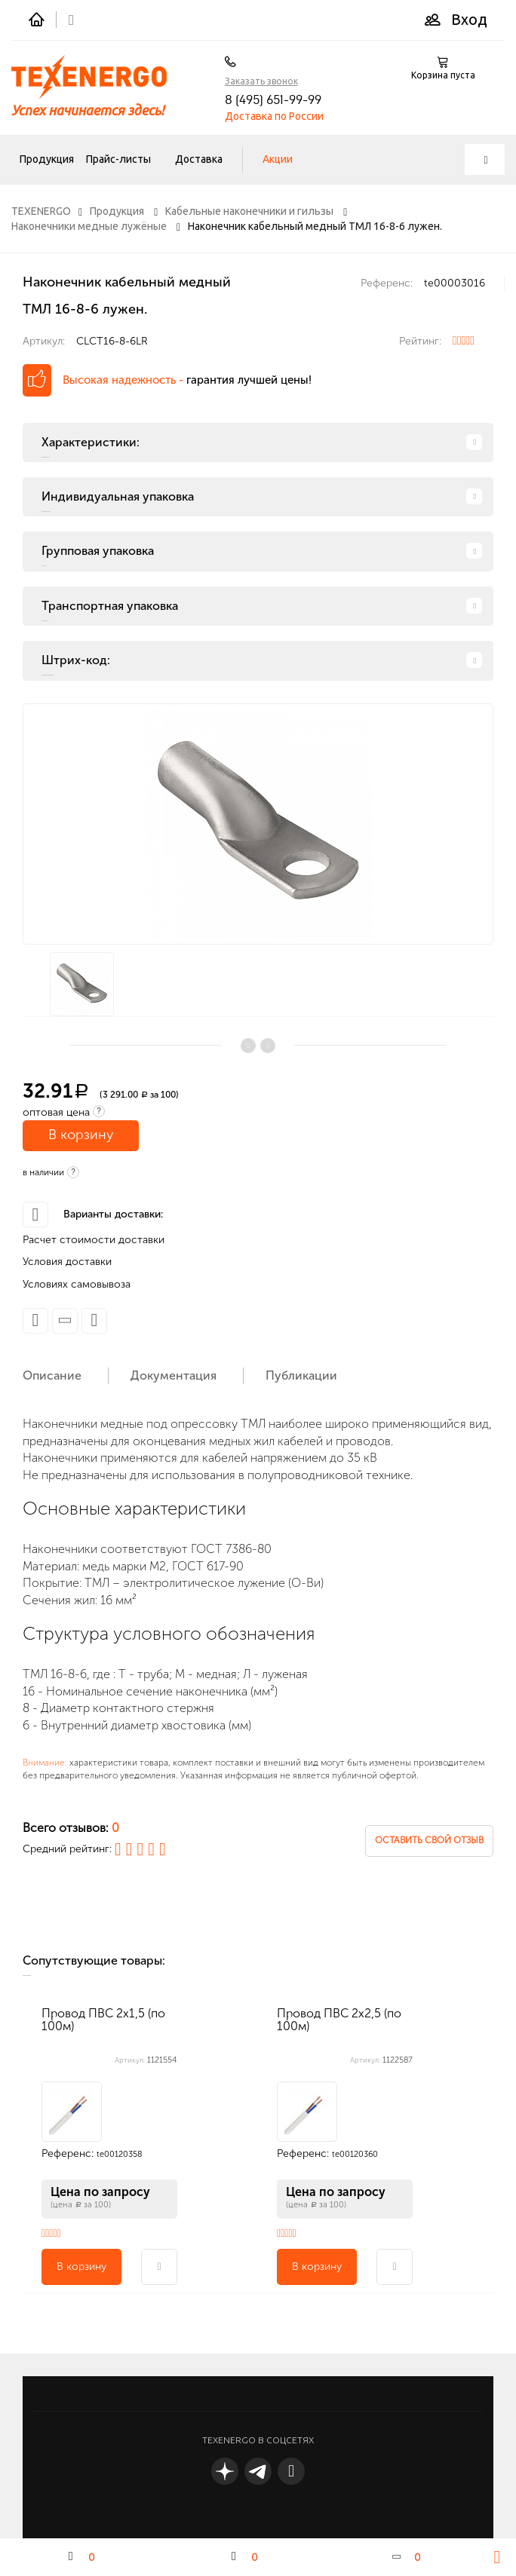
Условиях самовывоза (77, 1284)
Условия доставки (67, 1261)
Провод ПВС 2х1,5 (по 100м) (103, 2020)
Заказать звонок (261, 81)
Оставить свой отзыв (429, 1840)
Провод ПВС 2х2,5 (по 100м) (339, 2020)
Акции (278, 159)
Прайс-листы (118, 159)
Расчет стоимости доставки (93, 1239)
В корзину (80, 1134)
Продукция (47, 159)
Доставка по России (274, 116)
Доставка (199, 159)
